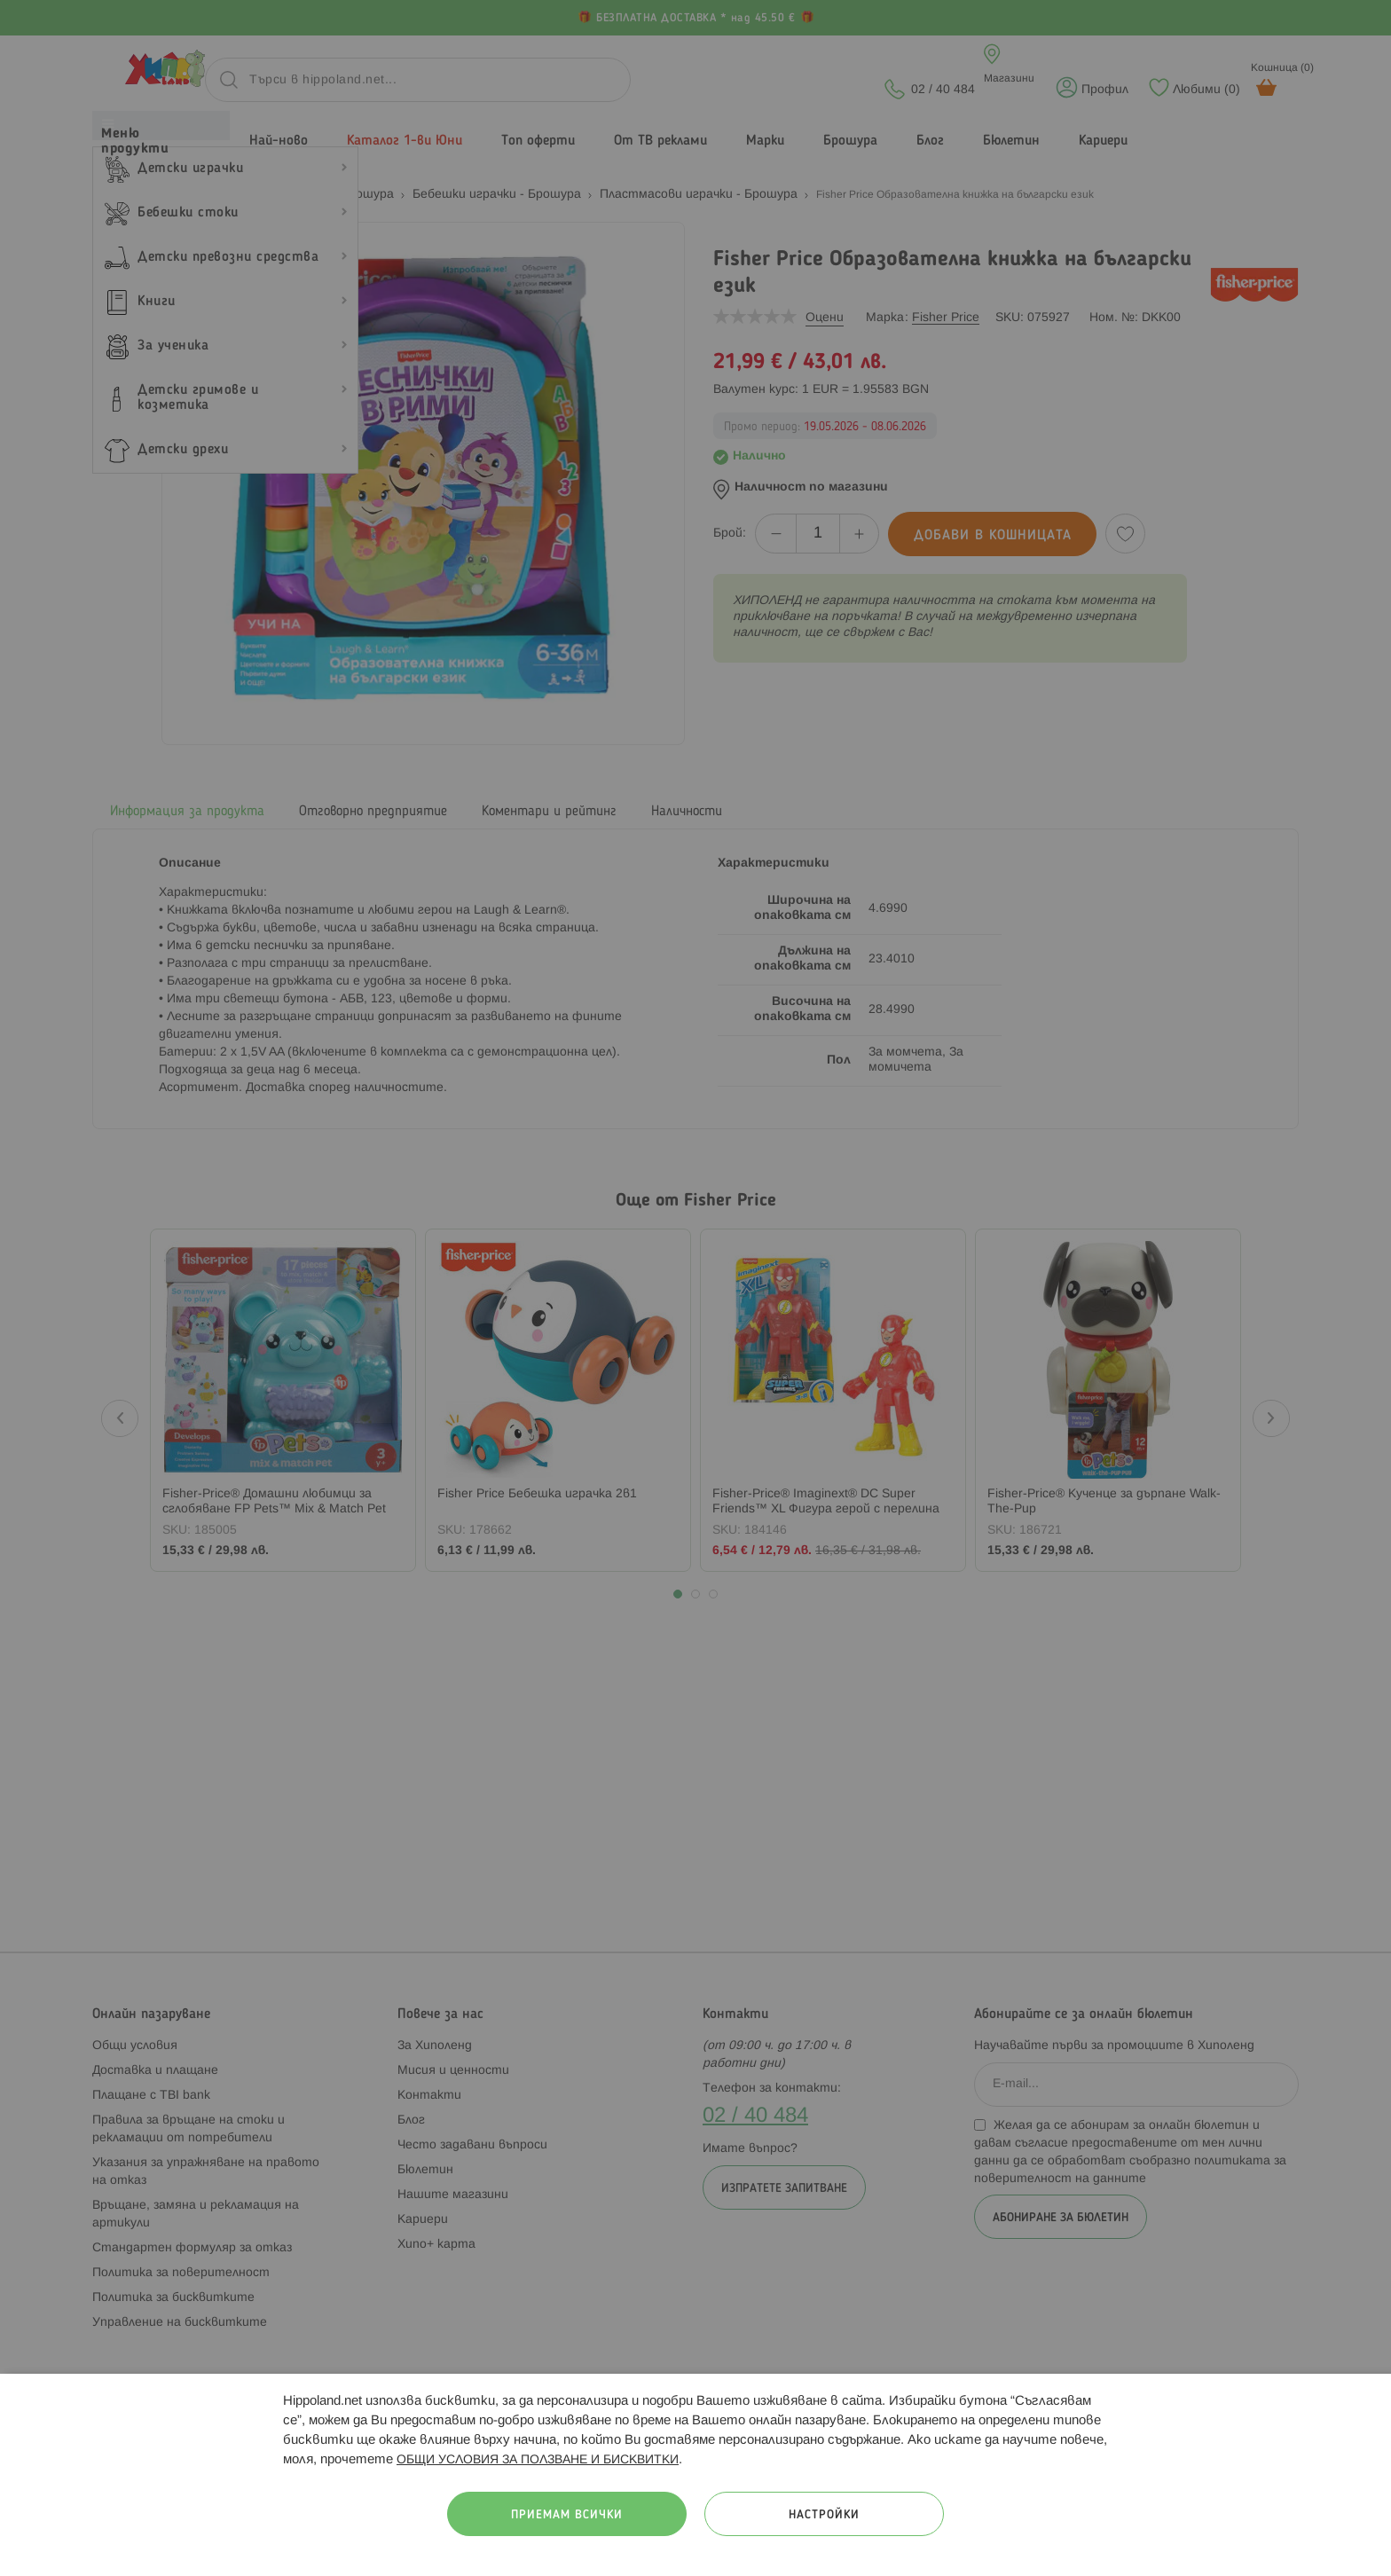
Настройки (824, 2515)
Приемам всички (567, 2515)
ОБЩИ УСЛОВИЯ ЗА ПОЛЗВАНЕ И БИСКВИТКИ (538, 2460)
